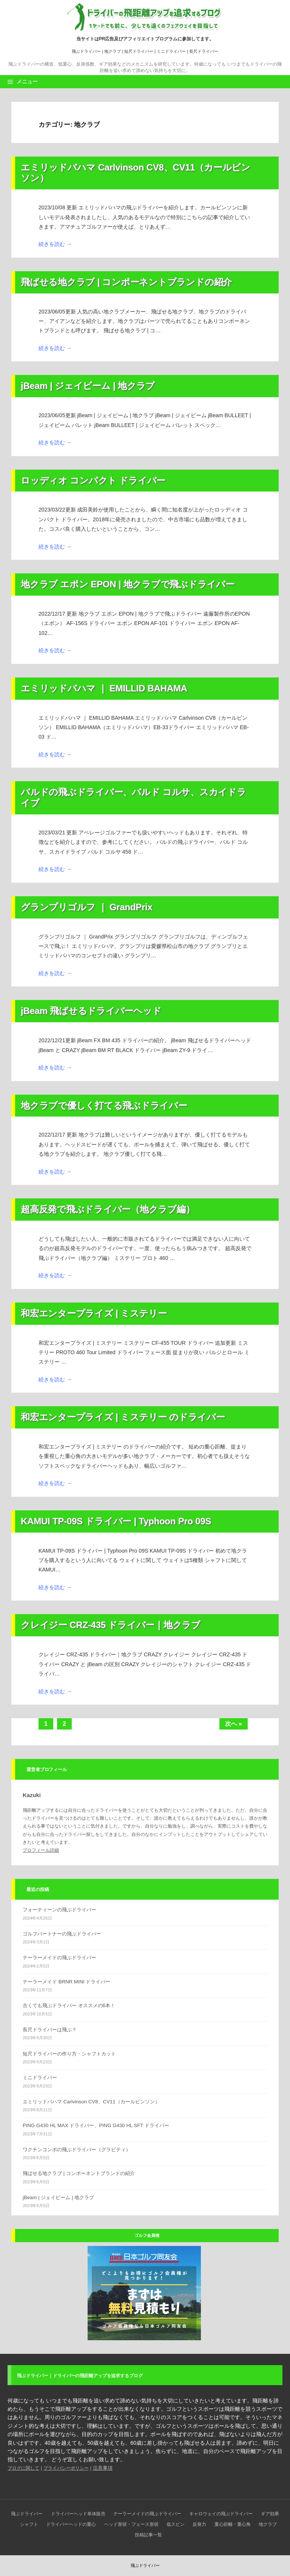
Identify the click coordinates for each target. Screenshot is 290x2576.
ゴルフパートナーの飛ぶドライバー (62, 1934)
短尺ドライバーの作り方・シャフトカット (69, 2054)
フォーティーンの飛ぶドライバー (59, 1909)
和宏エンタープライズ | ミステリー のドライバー (123, 1417)
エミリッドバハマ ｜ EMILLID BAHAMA (104, 688)
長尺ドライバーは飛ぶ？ (50, 2029)
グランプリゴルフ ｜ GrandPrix (87, 907)
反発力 (199, 2524)
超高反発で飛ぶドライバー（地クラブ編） (107, 1209)
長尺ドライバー (203, 51)
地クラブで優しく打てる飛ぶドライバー (104, 1105)
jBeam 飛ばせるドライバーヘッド (91, 1011)
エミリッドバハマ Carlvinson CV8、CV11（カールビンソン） (91, 2101)
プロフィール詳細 (41, 1850)
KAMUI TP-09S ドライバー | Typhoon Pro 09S (116, 1521)
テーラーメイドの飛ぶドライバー (59, 1957)
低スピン (176, 2524)
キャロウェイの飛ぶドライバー (221, 2513)
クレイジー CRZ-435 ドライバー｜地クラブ (111, 1625)
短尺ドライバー (138, 51)
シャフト (29, 2524)
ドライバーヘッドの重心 (71, 2524)
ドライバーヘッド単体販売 (78, 2513)
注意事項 (103, 2468)
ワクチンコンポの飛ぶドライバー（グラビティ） (77, 2149)
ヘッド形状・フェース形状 (131, 2524)
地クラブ (112, 51)
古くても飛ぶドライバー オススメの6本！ (69, 2005)
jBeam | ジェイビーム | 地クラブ (88, 386)
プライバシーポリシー (66, 2468)
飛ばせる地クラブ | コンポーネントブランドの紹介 (126, 282)
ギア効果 (270, 2513)
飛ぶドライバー (86, 51)
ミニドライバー (171, 51)
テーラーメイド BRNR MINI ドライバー (66, 1982)
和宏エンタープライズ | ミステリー (94, 1313)
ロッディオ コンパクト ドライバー (93, 480)
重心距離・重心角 (232, 2524)
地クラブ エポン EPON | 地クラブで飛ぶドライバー (127, 584)
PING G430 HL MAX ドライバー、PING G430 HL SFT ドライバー (96, 2125)
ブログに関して (23, 2468)
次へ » (233, 1723)
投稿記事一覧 (148, 2535)
